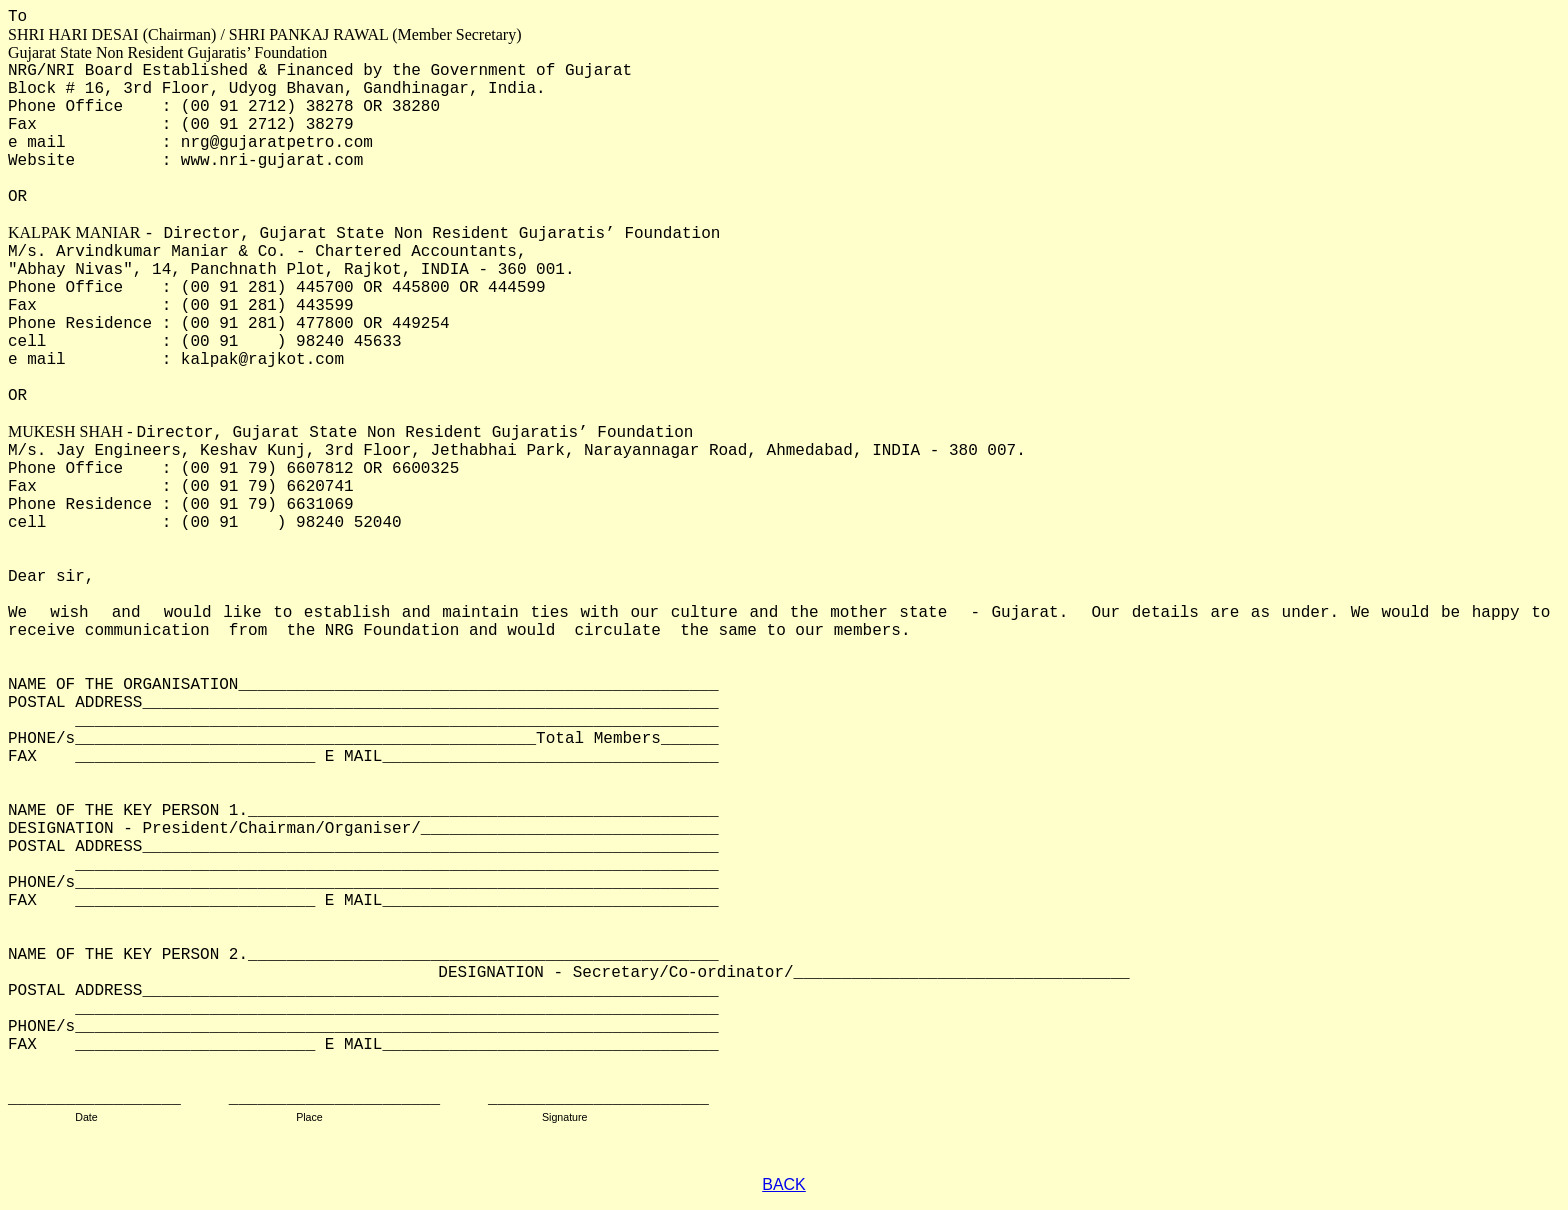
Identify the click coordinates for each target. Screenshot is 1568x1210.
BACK (784, 1184)
